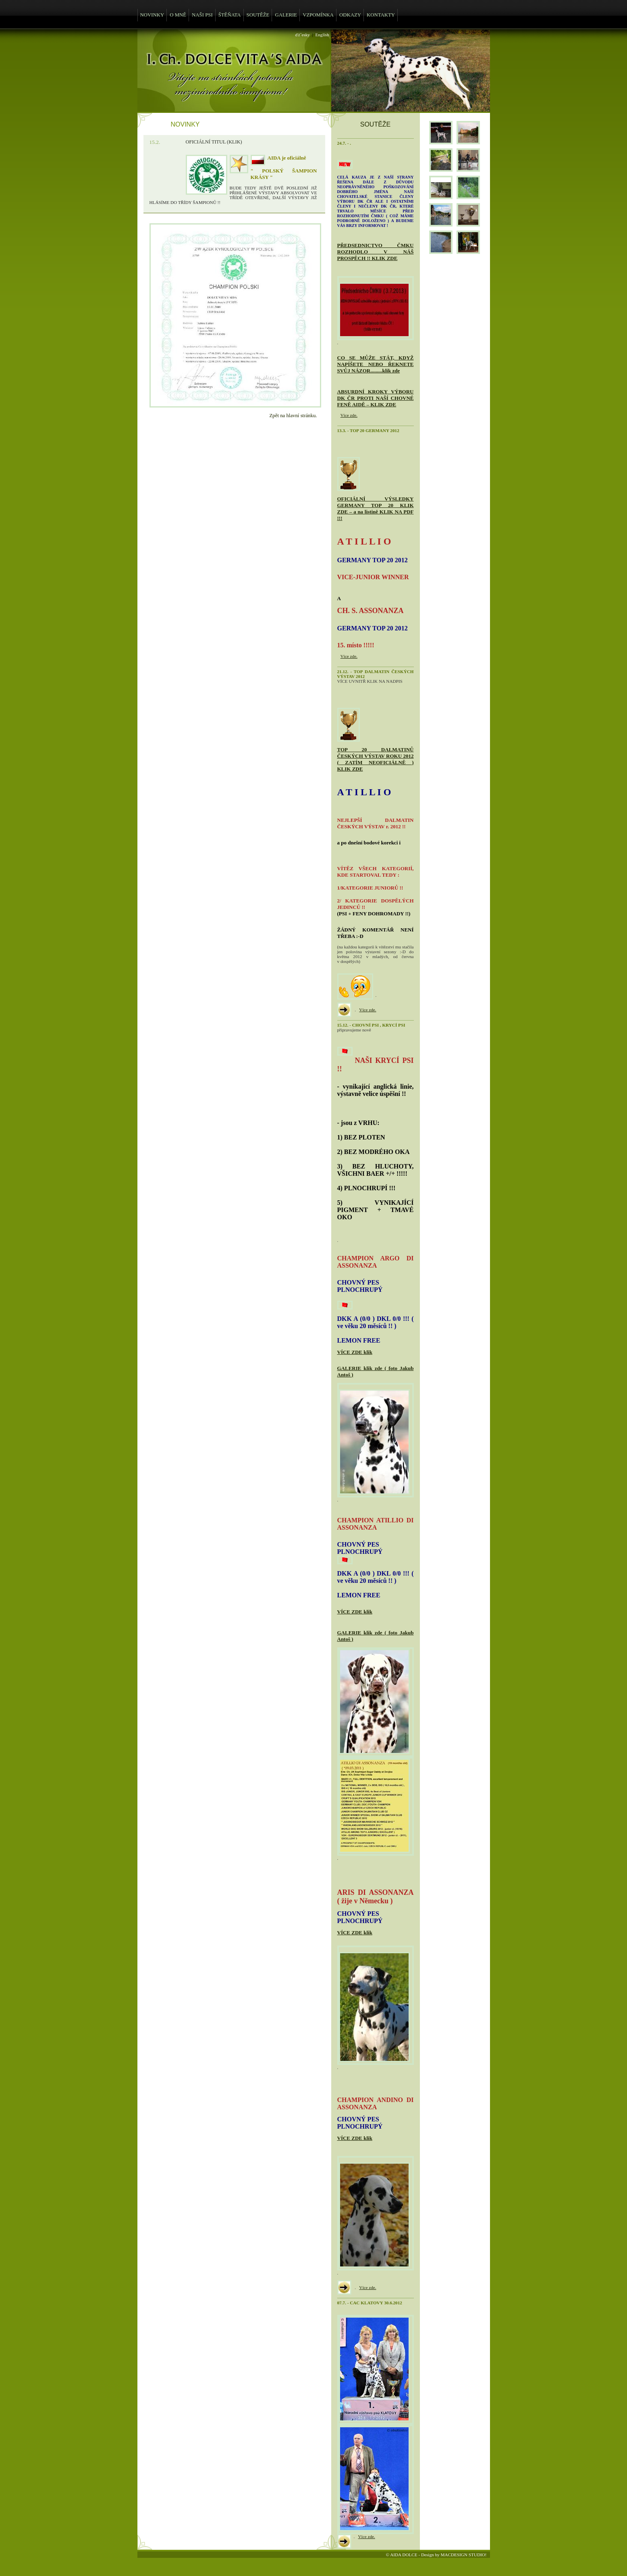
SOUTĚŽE (258, 15)
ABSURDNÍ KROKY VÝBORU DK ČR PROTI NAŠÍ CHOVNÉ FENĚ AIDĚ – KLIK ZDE (375, 398)
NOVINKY (152, 15)
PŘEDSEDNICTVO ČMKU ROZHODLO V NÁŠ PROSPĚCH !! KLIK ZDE (375, 251)
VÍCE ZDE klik (354, 1352)
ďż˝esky (302, 34)
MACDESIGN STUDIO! (463, 2554)
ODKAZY (350, 15)
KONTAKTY (381, 15)
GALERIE (286, 15)
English (322, 34)
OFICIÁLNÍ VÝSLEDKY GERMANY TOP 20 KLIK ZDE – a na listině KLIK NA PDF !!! (375, 508)
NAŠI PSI (202, 15)
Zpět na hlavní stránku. (293, 415)
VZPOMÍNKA (318, 15)
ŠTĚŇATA (229, 15)
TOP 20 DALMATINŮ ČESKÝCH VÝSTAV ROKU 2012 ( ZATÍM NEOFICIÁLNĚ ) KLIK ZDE (375, 759)
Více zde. (348, 415)
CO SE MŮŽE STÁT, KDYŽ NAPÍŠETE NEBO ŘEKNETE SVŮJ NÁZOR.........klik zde (375, 364)
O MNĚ (178, 15)
